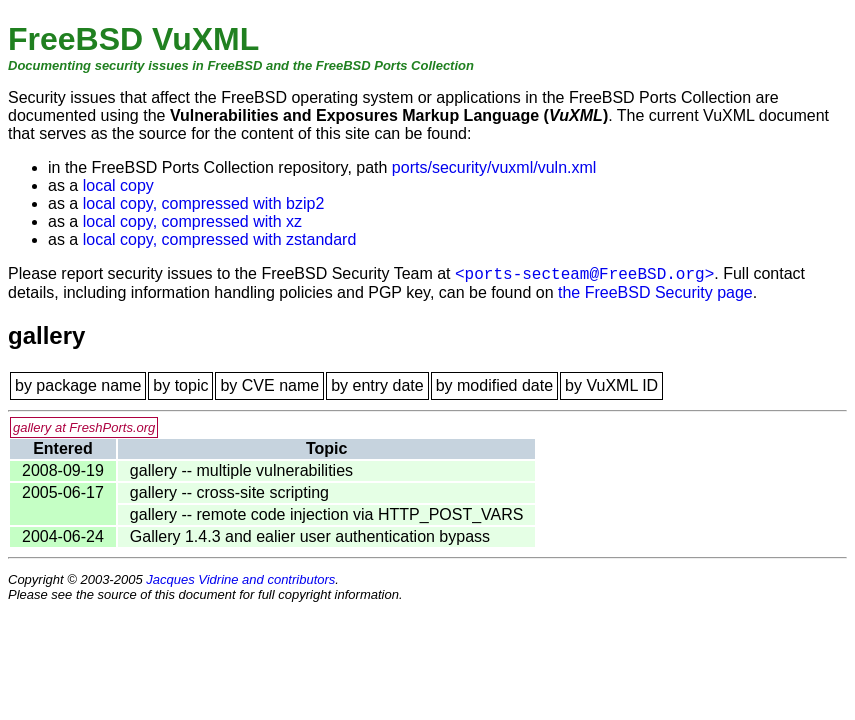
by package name (78, 385)
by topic (180, 385)
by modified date (494, 385)
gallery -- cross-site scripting (229, 492)
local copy (118, 185)
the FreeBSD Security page (655, 292)
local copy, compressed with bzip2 (204, 203)
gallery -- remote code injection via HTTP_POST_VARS (327, 514)
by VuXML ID (611, 385)
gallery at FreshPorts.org (84, 427)
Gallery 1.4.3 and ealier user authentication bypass (310, 536)
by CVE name (269, 385)
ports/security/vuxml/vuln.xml (494, 167)
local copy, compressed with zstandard (220, 239)
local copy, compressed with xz (192, 221)
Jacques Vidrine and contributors (240, 579)
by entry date (377, 385)
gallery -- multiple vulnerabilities (241, 470)
